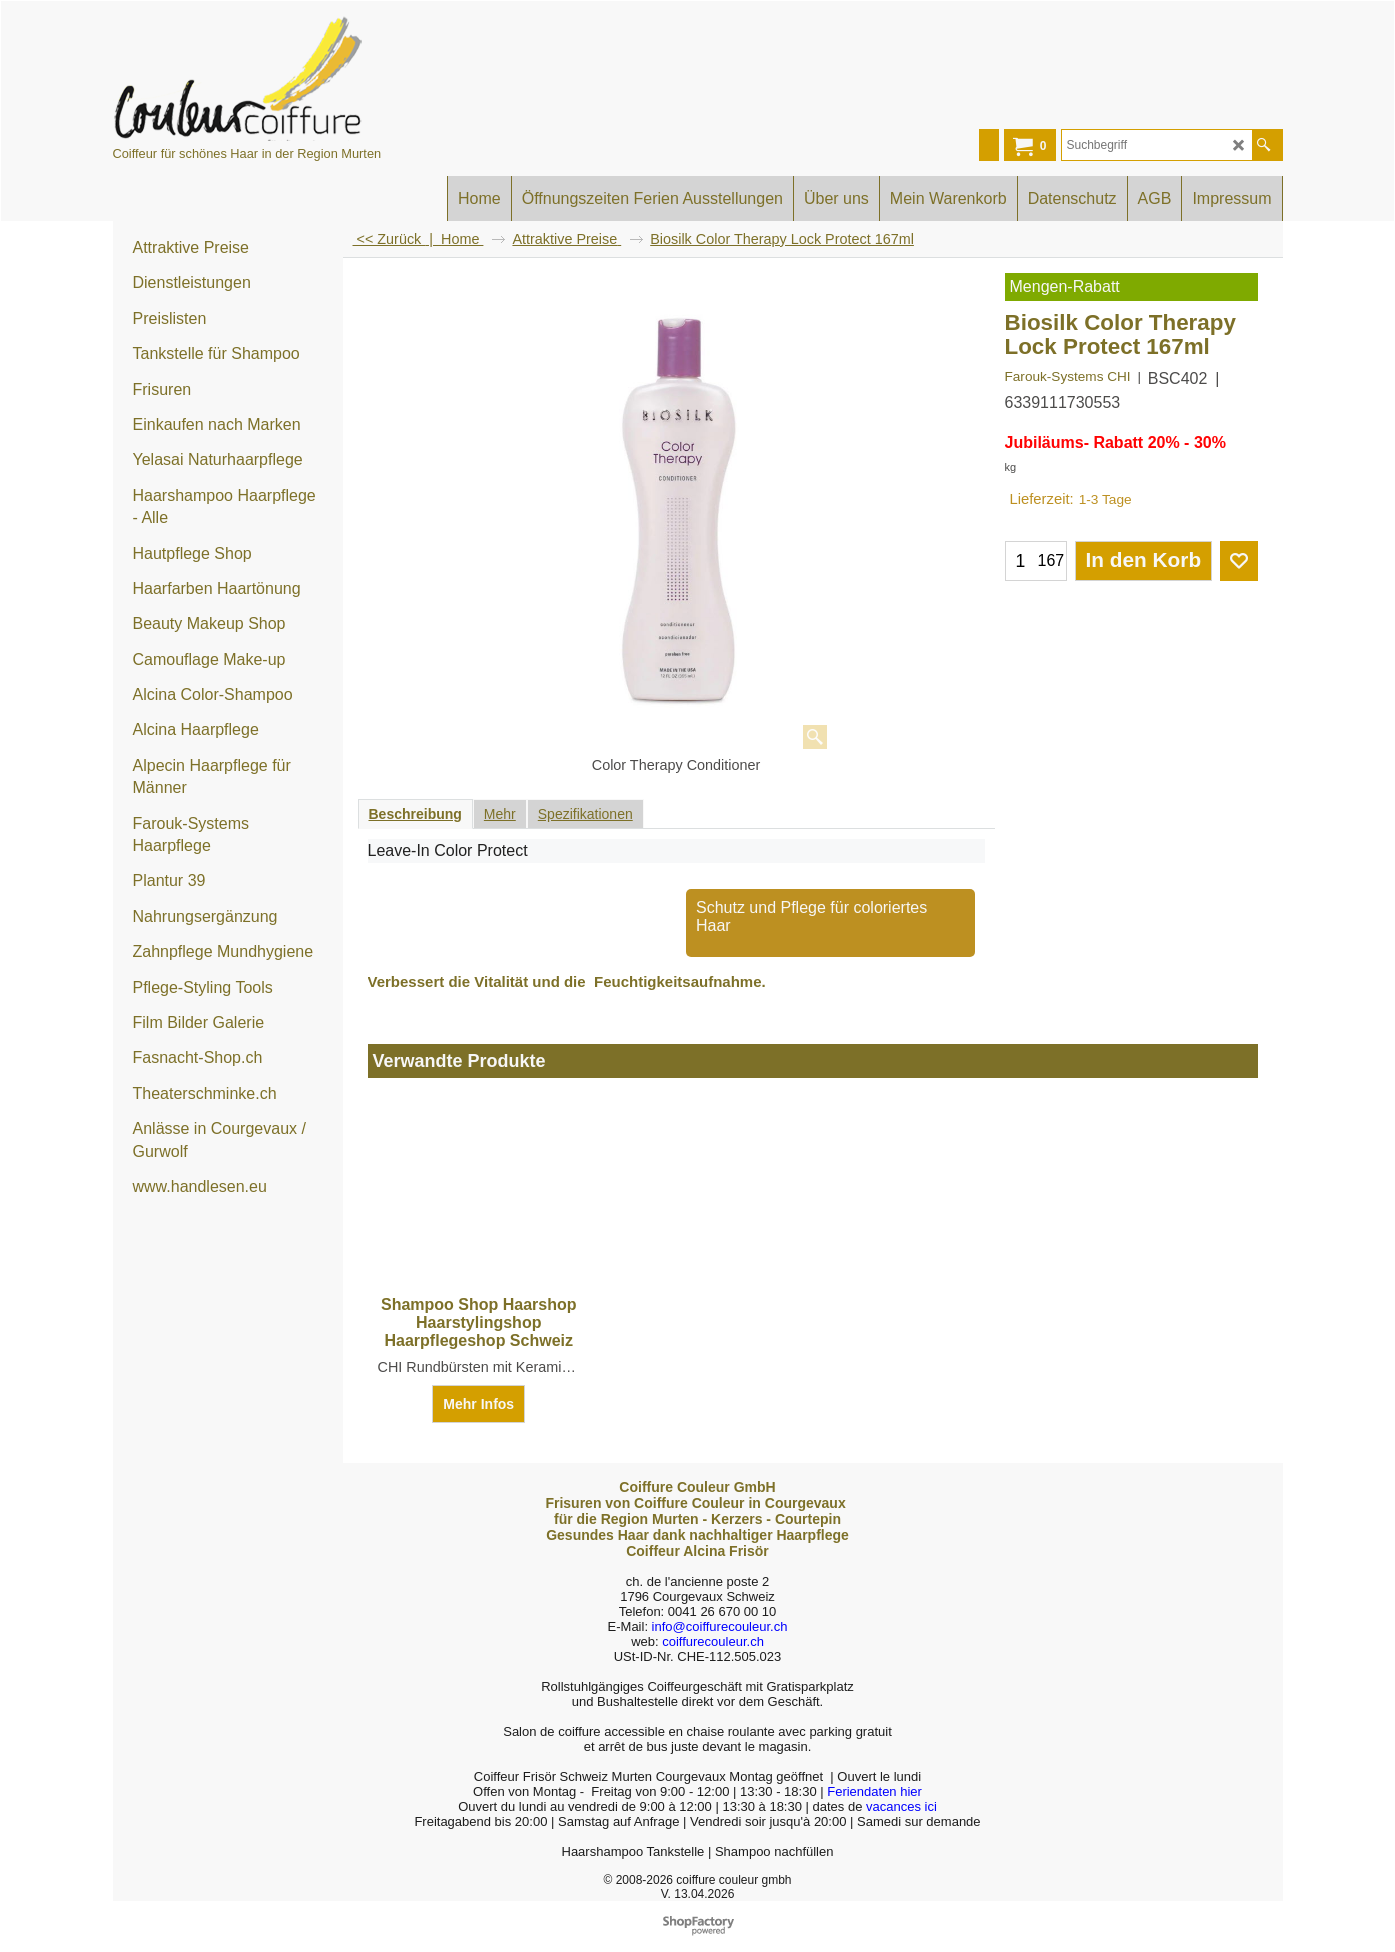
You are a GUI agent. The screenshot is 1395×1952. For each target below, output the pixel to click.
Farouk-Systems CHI (1068, 376)
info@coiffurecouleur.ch (720, 1626)
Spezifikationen (585, 814)
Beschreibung (415, 814)
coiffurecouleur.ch (713, 1641)
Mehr (500, 814)
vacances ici (901, 1806)
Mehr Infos (478, 1404)
